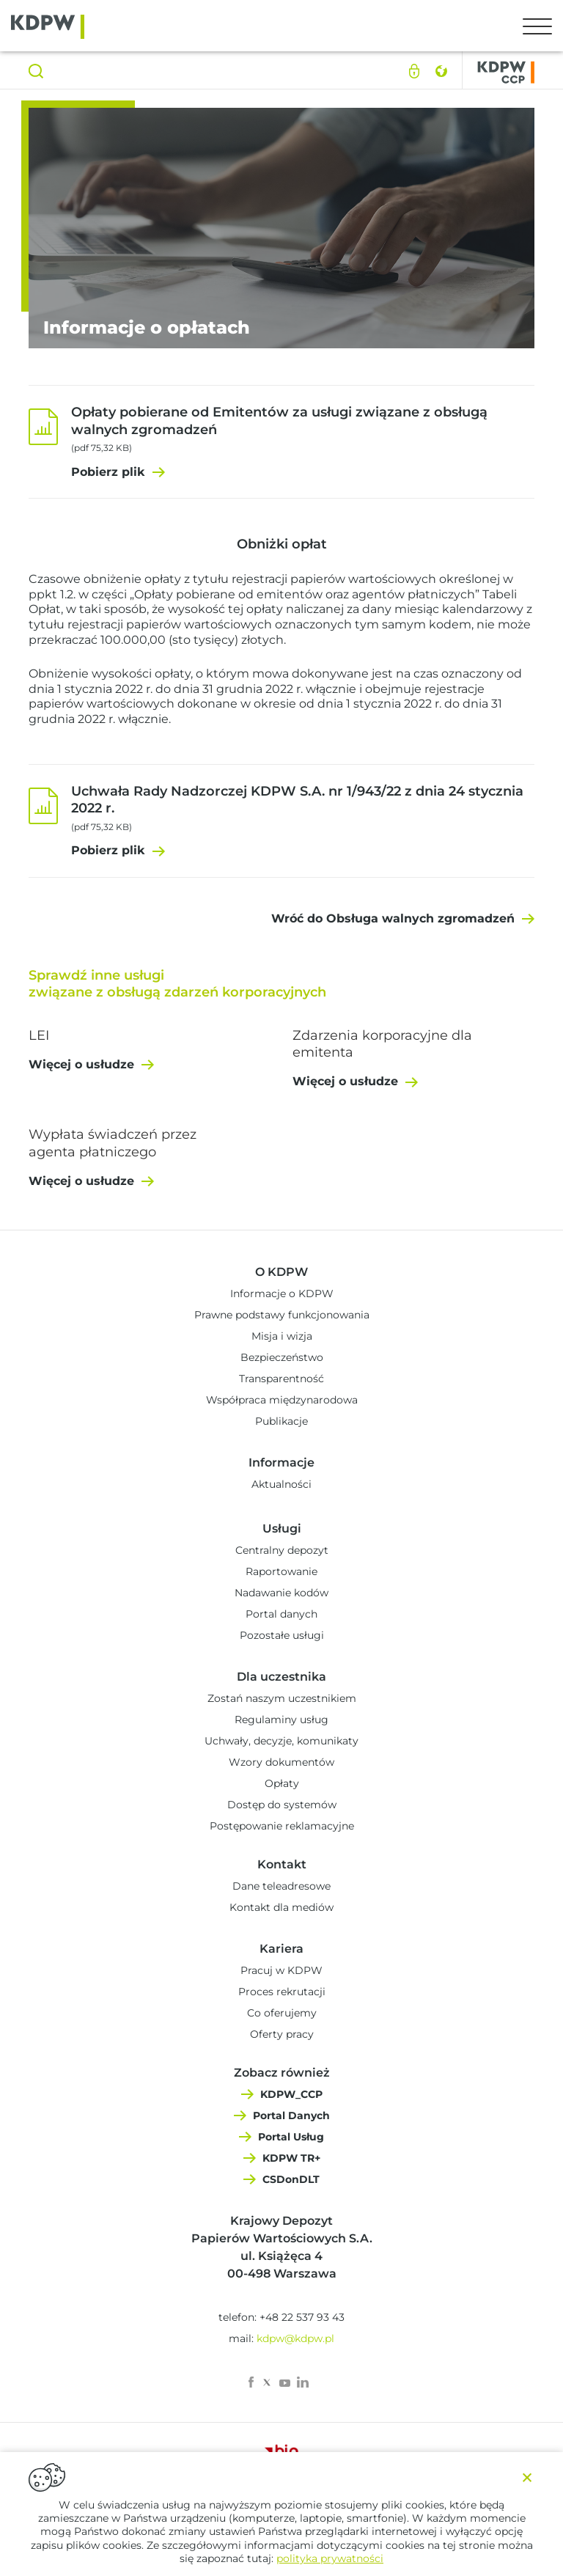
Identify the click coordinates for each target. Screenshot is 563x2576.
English (441, 71)
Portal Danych (291, 2115)
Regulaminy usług (281, 1719)
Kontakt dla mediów (281, 1907)
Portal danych (281, 1614)
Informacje (281, 1462)
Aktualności (281, 1484)
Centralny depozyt (281, 1550)
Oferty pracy (282, 2034)
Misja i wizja (281, 1336)
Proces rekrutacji (281, 1991)
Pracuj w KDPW (281, 1970)
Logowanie (414, 71)
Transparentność (281, 1378)
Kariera (281, 1949)
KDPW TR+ (291, 2158)
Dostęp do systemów (281, 1804)
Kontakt (281, 1864)
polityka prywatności (329, 2558)
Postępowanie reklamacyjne (282, 1825)
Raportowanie (281, 1571)
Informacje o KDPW (282, 1293)
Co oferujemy (282, 2012)
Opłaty (282, 1783)
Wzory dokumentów (281, 1762)
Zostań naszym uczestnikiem (281, 1698)
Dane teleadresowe (281, 1886)
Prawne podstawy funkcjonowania (281, 1314)
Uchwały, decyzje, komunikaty (281, 1740)
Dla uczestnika (281, 1677)
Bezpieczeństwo (281, 1357)
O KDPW (281, 1272)
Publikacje (281, 1421)
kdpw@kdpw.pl (295, 2338)
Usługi (281, 1528)
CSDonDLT (291, 2179)
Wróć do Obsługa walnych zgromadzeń (393, 918)
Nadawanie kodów (281, 1592)
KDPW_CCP (291, 2094)
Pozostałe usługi (282, 1635)
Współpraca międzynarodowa (282, 1399)
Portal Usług (291, 2136)
